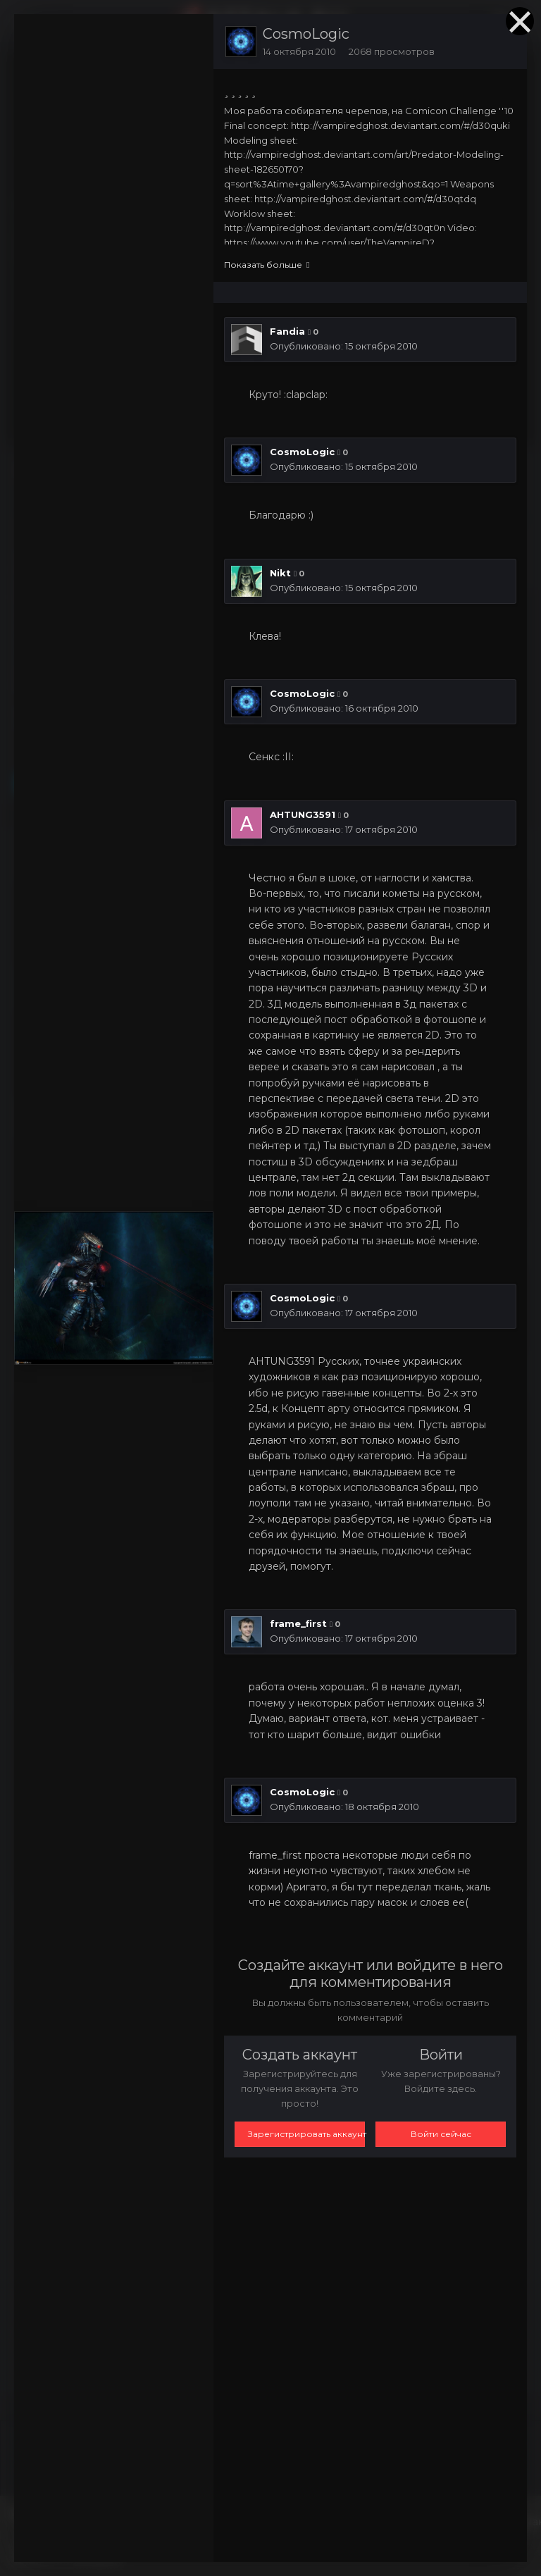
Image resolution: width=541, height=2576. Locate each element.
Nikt (280, 572)
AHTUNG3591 (302, 814)
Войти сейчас (441, 2134)
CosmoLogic (306, 33)
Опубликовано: (344, 346)
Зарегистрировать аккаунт (306, 2134)
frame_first (298, 1623)
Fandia (287, 331)
